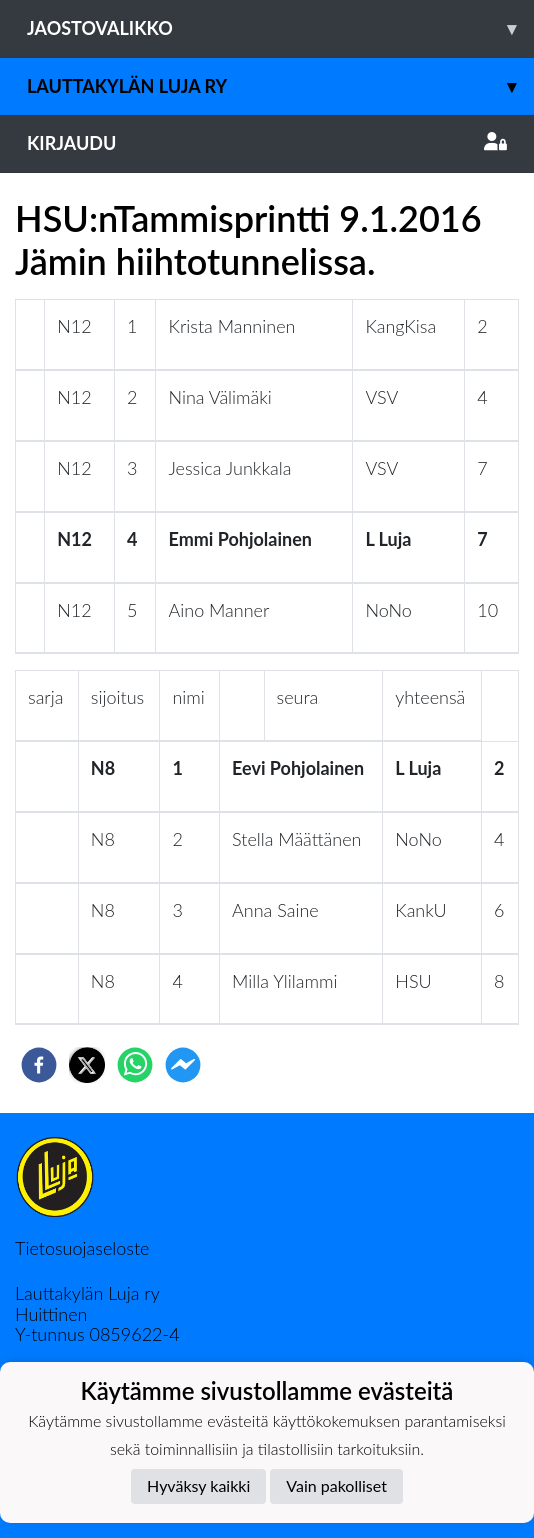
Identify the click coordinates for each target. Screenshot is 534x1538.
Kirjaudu (267, 143)
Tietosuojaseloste (82, 1248)
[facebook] (39, 1065)
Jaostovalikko (280, 28)
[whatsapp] (135, 1065)
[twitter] (87, 1065)
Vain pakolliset (336, 1485)
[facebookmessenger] (183, 1065)
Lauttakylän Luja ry (280, 86)
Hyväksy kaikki (198, 1485)
